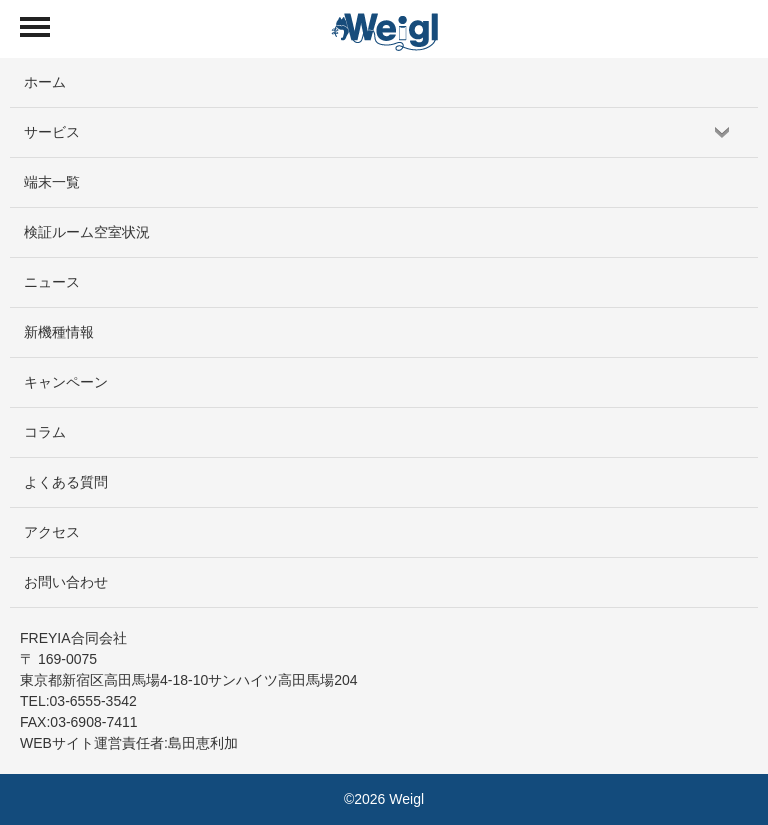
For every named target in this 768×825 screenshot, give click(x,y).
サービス (52, 132)
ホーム (45, 82)
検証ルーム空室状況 (87, 232)
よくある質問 (66, 482)
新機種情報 (59, 332)
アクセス (52, 532)
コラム (45, 432)
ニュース (52, 282)
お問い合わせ (66, 582)
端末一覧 (52, 182)
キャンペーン (66, 382)
